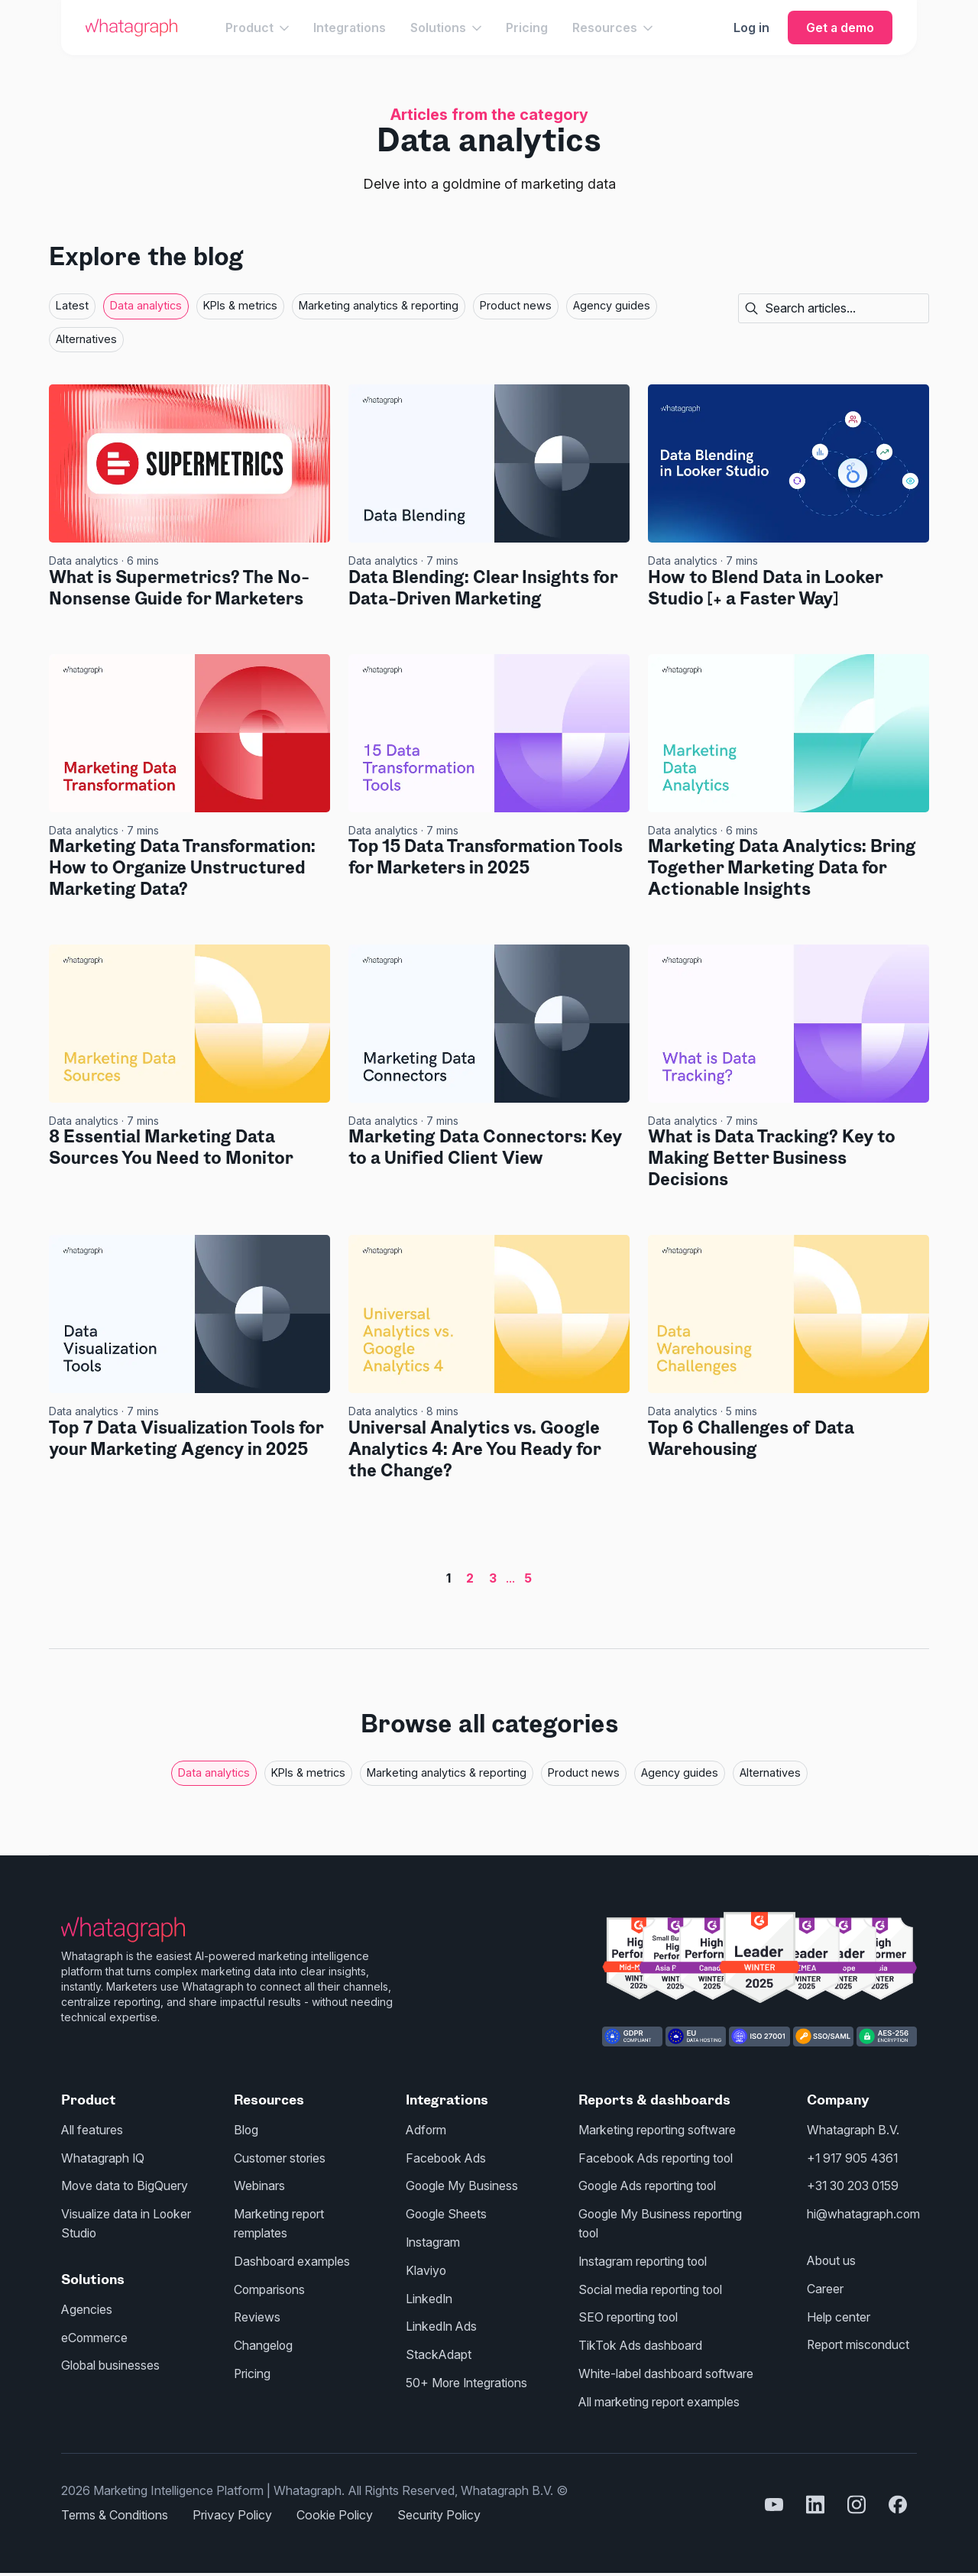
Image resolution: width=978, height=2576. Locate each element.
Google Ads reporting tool (649, 2184)
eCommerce (94, 2333)
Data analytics (146, 305)
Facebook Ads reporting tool (657, 2157)
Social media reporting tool (651, 2285)
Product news (516, 305)
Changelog (263, 2340)
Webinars (259, 2184)
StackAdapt (438, 2349)
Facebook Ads (446, 2157)
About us (832, 2258)
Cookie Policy (334, 2508)
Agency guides (611, 305)
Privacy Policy (232, 2508)
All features (92, 2129)
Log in (751, 27)
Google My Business (463, 2184)
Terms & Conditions (114, 2508)
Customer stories (280, 2157)
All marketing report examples (659, 2395)
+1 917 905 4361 (854, 2157)
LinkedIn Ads (442, 2322)
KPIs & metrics (240, 305)
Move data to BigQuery (125, 2184)
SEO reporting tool (629, 2313)
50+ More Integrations (467, 2377)
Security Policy (439, 2508)
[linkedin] (815, 2498)
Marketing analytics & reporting (378, 305)
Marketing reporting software (657, 2129)
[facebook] (898, 2498)
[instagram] (856, 2498)
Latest (72, 305)
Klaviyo (426, 2267)
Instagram (433, 2239)
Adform (427, 2129)
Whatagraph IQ (103, 2157)
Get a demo (840, 27)
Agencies (87, 2306)
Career (825, 2285)
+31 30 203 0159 (854, 2184)
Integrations (349, 27)
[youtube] (774, 2498)
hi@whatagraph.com (864, 2212)
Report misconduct (859, 2340)
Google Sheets (447, 2212)
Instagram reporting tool (644, 2258)
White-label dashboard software (666, 2368)
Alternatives (86, 338)
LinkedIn (429, 2294)
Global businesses (110, 2361)
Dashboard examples (292, 2258)
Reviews (257, 2313)
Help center (838, 2313)
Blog (246, 2129)
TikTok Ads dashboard (640, 2340)
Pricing (527, 27)
